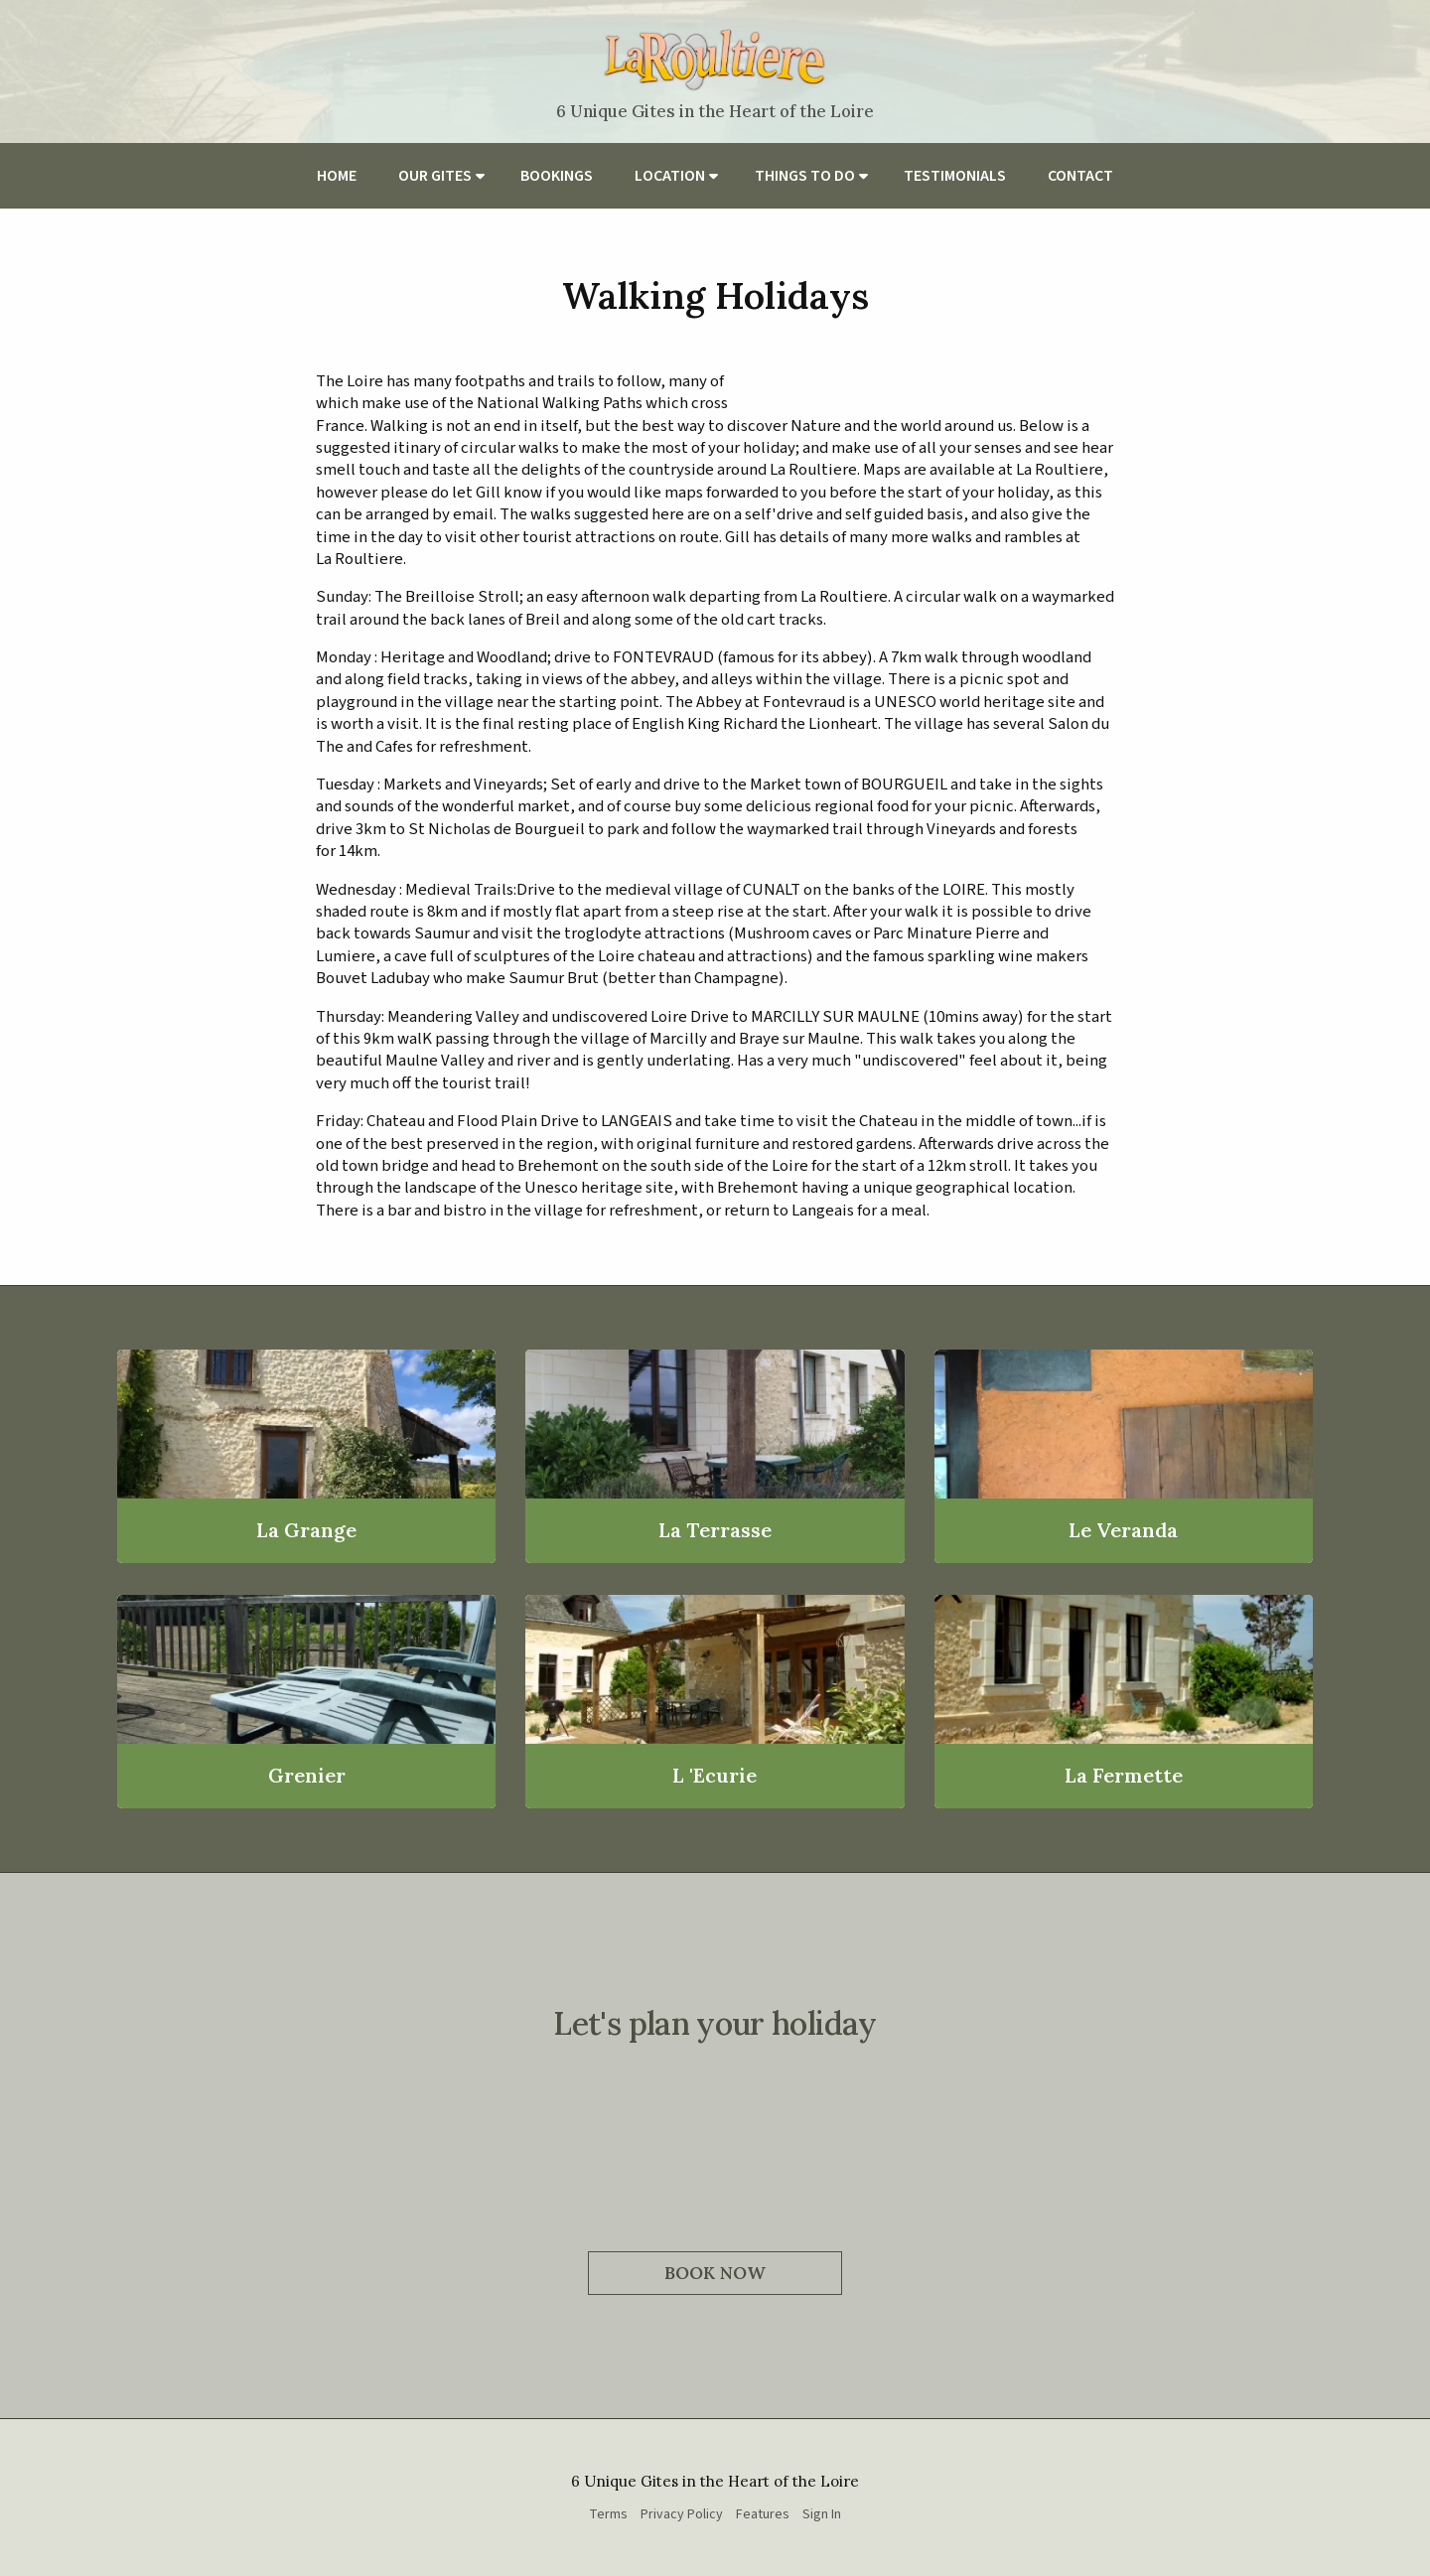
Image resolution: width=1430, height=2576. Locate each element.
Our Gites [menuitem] (435, 176)
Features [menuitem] (762, 2514)
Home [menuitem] (337, 176)
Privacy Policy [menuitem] (682, 2514)
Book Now (715, 2272)
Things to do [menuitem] (805, 176)
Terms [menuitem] (608, 2514)
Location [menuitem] (670, 176)
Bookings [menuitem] (556, 176)
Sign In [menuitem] (821, 2514)
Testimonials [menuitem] (955, 176)
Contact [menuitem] (1080, 176)
